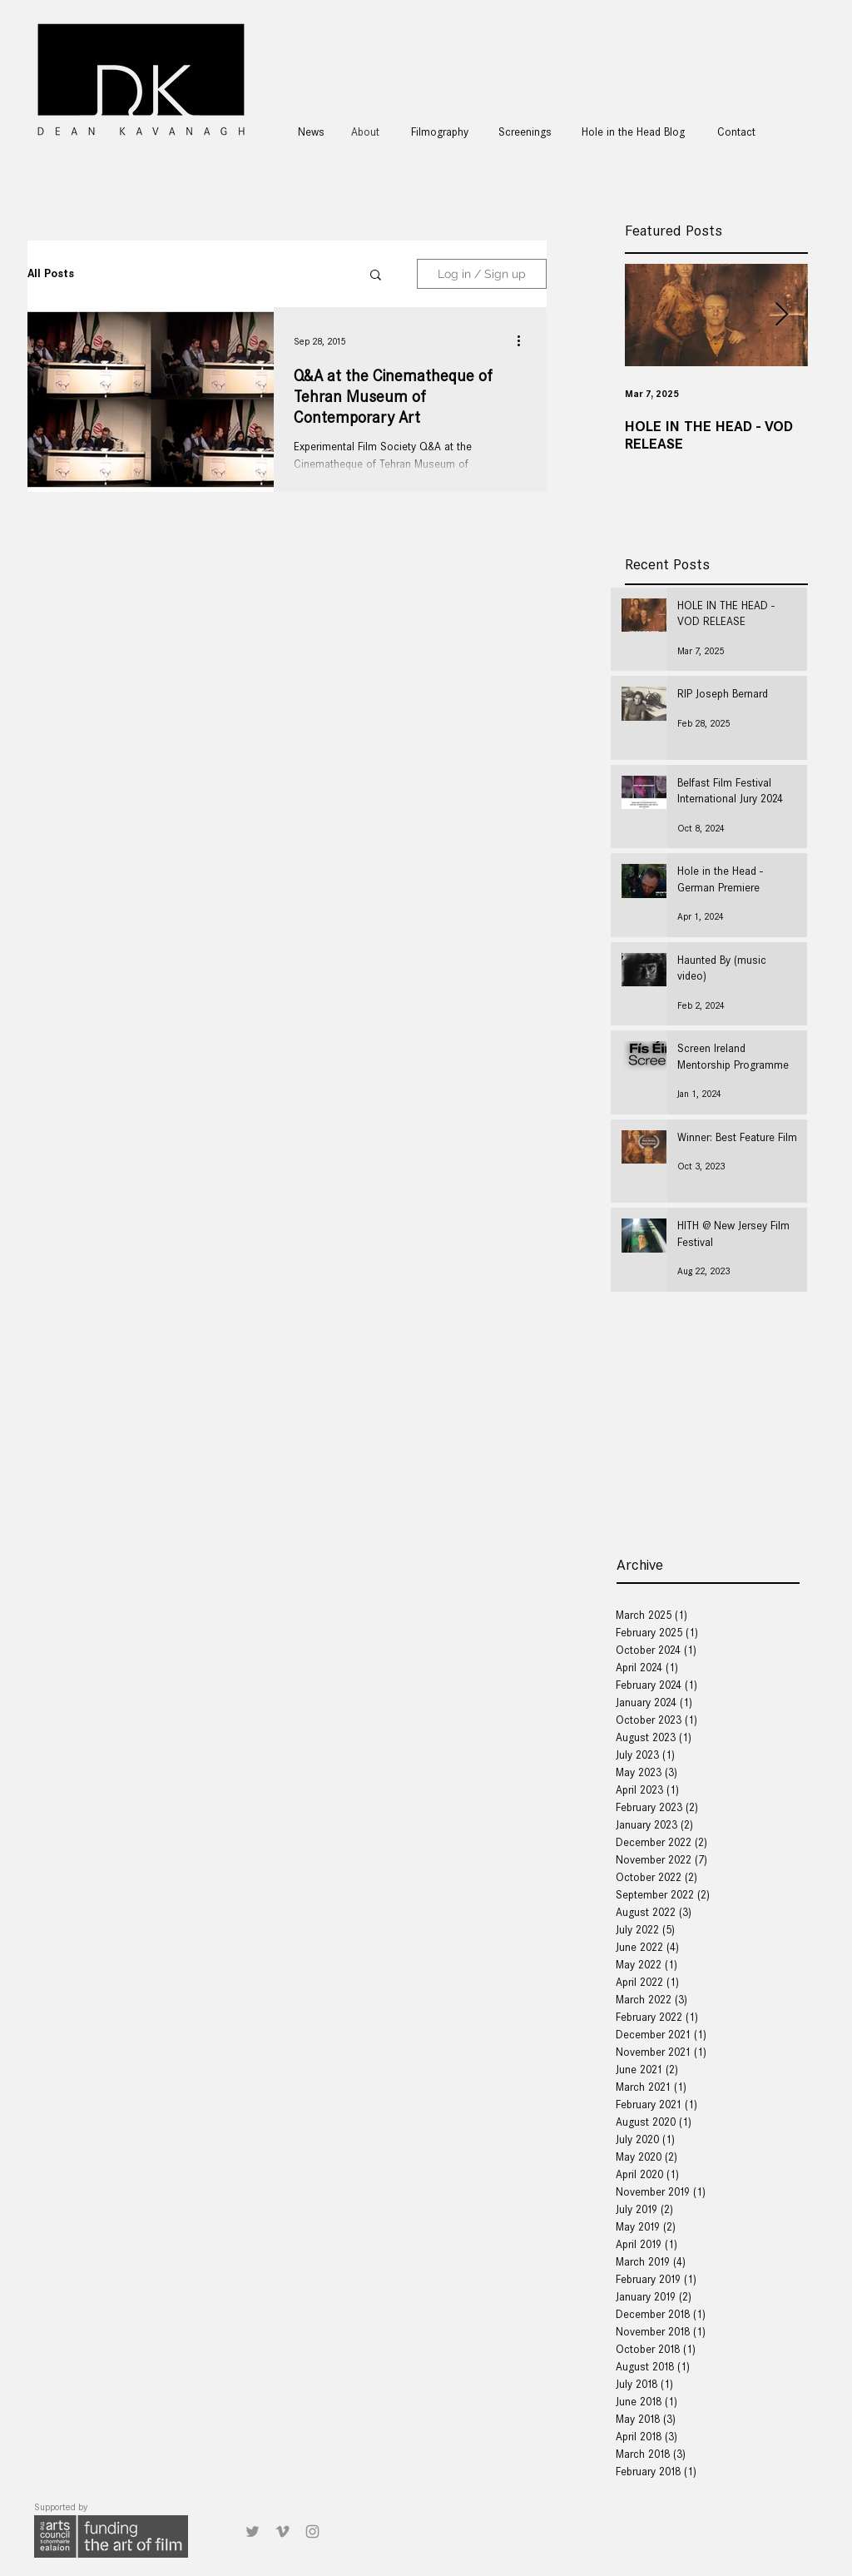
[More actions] (524, 341)
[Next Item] (781, 315)
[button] (376, 276)
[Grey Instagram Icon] (312, 2531)
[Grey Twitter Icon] (252, 2531)
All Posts (50, 273)
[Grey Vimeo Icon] (282, 2531)
